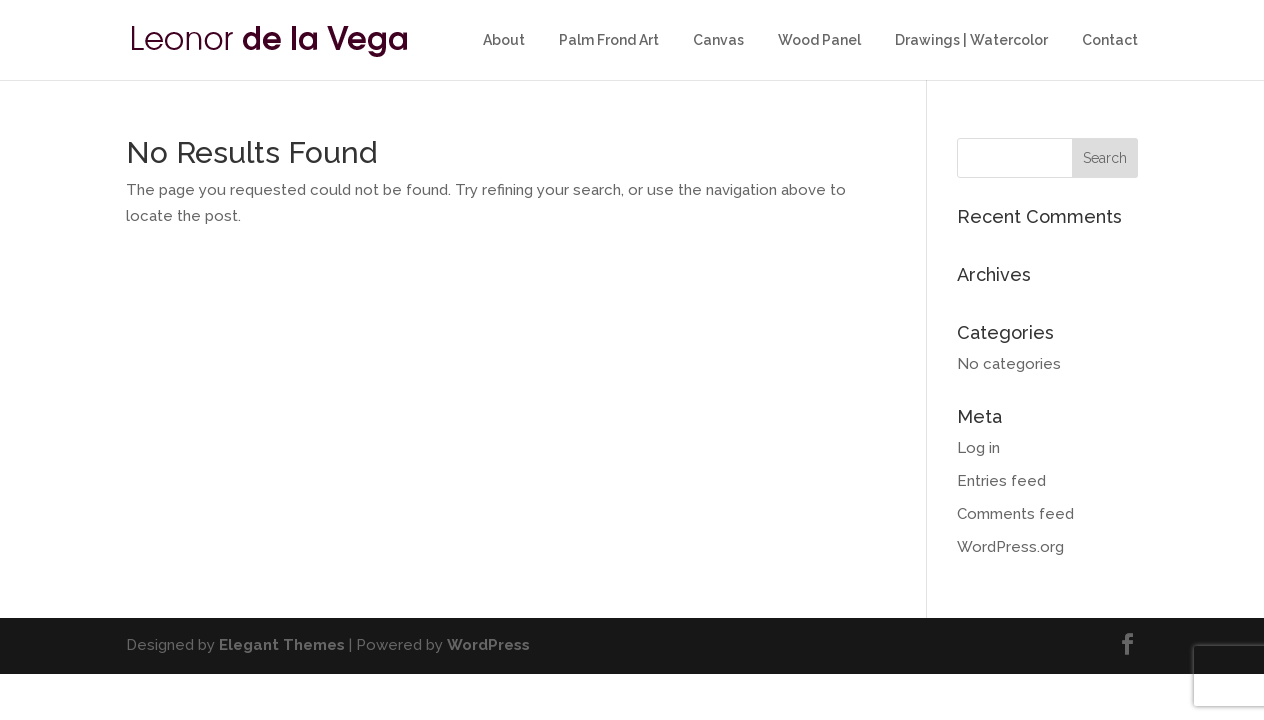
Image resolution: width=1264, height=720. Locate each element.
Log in (978, 448)
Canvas (718, 40)
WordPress (488, 645)
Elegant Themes (282, 645)
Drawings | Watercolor (971, 40)
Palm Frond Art (609, 40)
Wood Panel (819, 40)
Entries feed (1001, 481)
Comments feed (1015, 514)
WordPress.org (1010, 547)
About (504, 40)
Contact (1110, 40)
